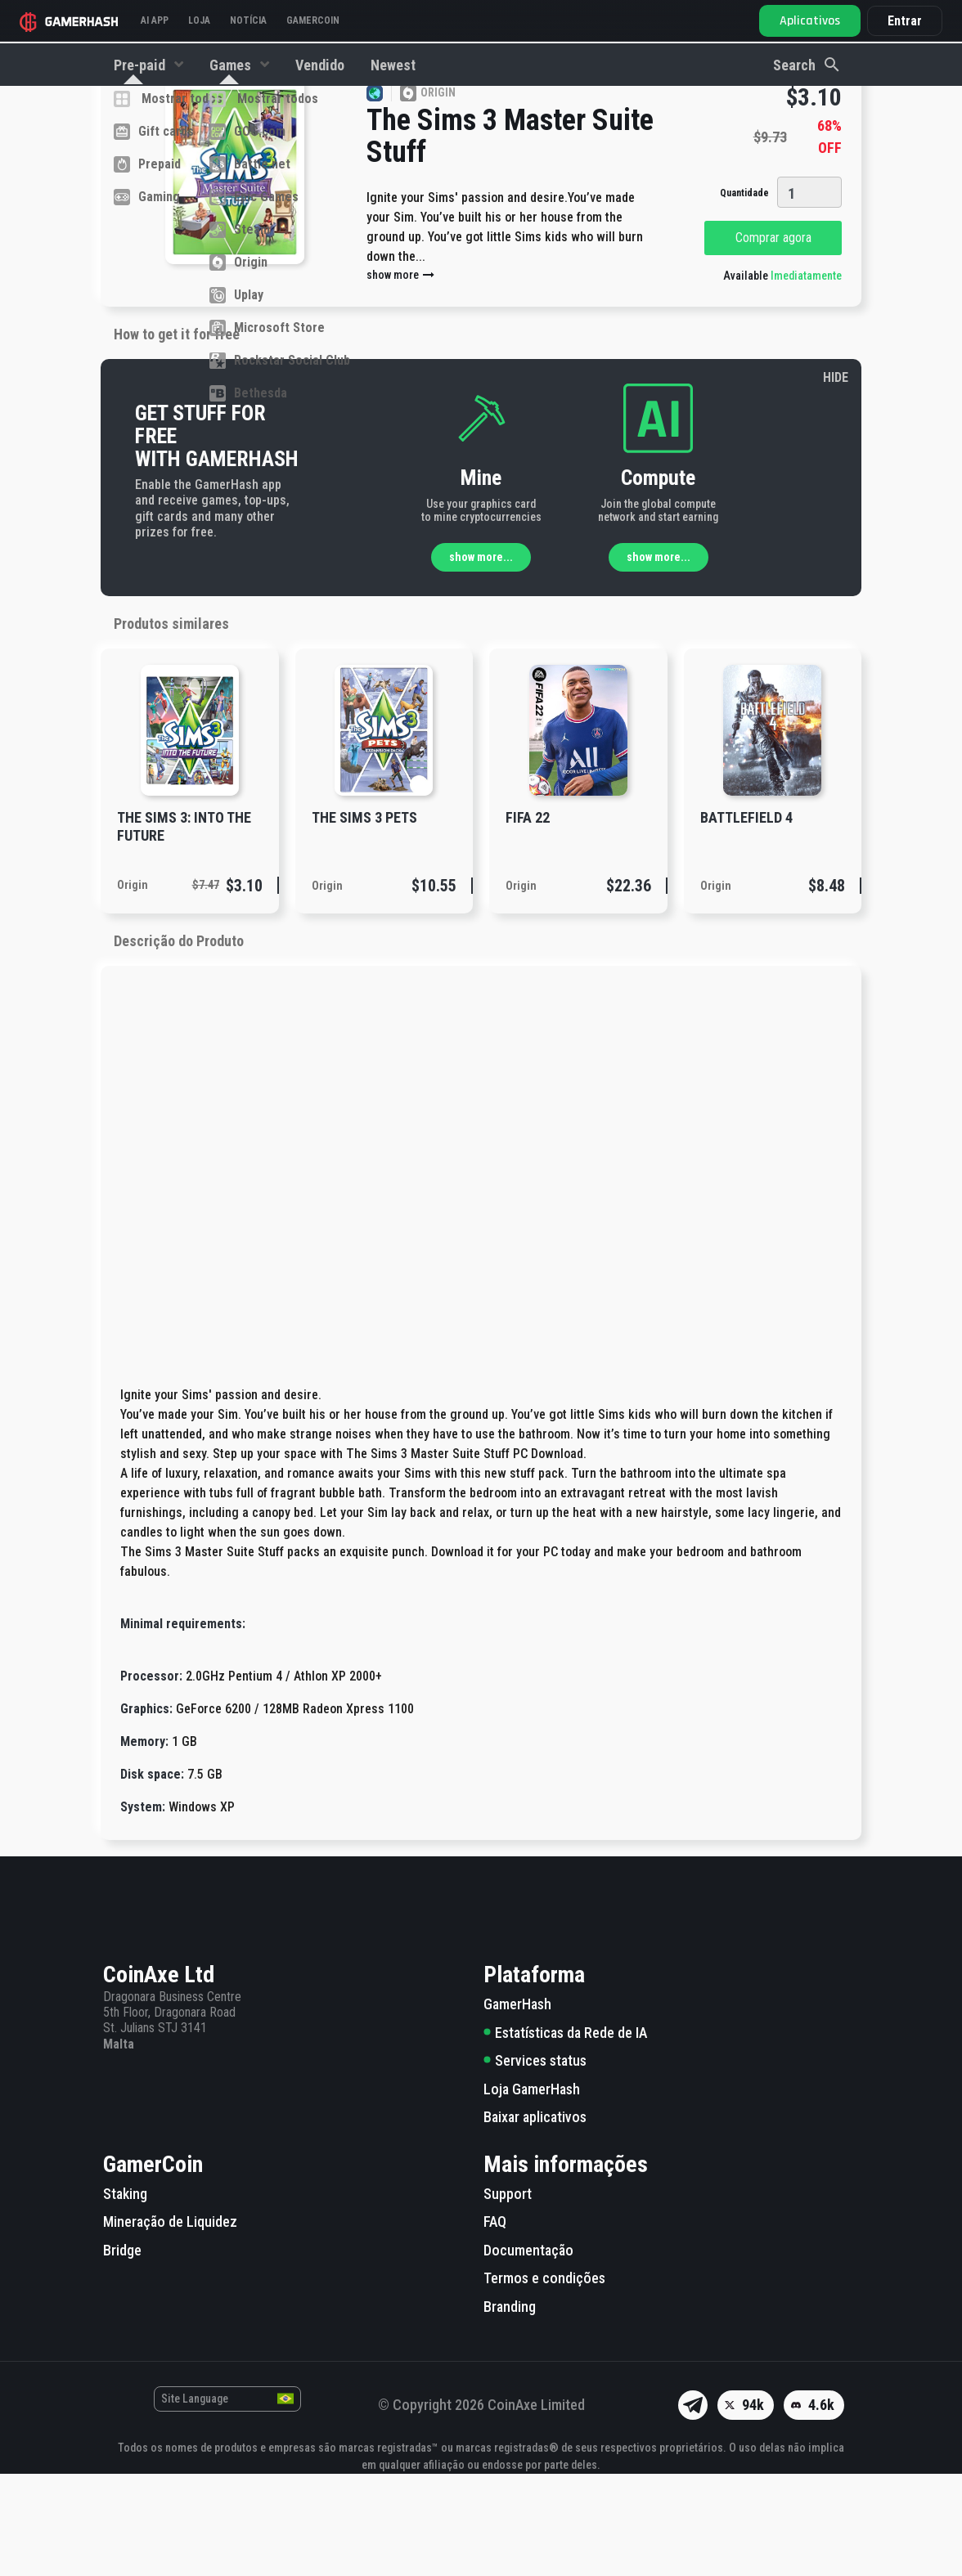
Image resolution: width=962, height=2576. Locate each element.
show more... (481, 659)
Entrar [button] (905, 21)
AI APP (155, 20)
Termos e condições (544, 2380)
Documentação (528, 2352)
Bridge (122, 2352)
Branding (509, 2408)
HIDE (835, 479)
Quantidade (744, 295)
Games (231, 65)
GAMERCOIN (312, 20)
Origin (132, 987)
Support (507, 2295)
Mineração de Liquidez (170, 2323)
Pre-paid (141, 65)
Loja (199, 20)
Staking (125, 2295)
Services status (535, 2162)
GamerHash (517, 2106)
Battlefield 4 (746, 919)
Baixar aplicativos (535, 2219)
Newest (393, 65)
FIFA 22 (528, 919)
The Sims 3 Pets (364, 919)
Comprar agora (773, 340)
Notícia (248, 20)
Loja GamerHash (531, 2191)
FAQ (494, 2323)
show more (401, 377)
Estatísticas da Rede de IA (565, 2134)
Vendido (319, 65)
